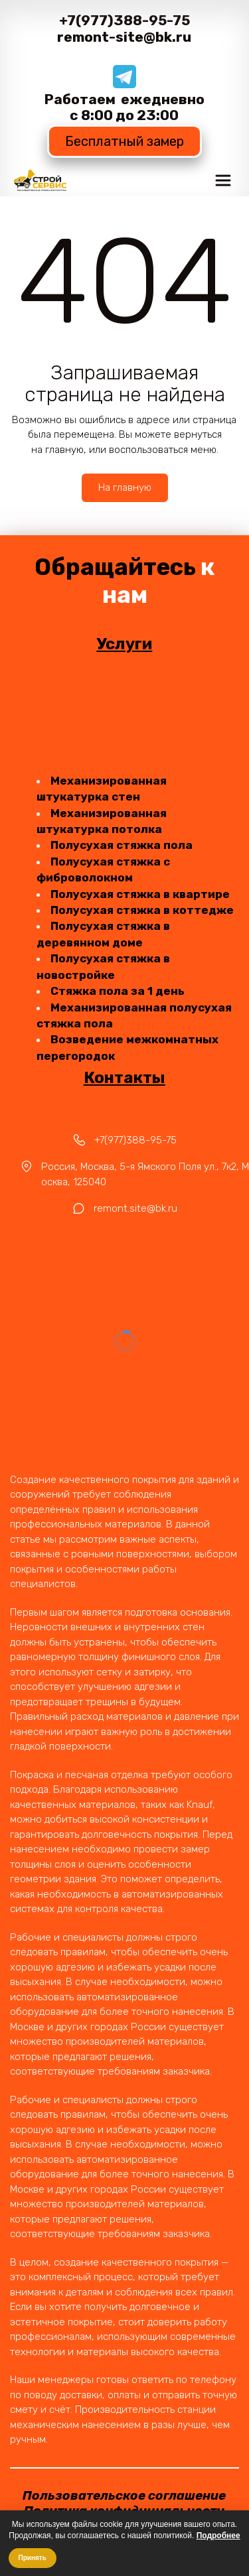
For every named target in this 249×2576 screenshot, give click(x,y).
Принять (32, 2557)
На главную (124, 487)
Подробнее (218, 2535)
